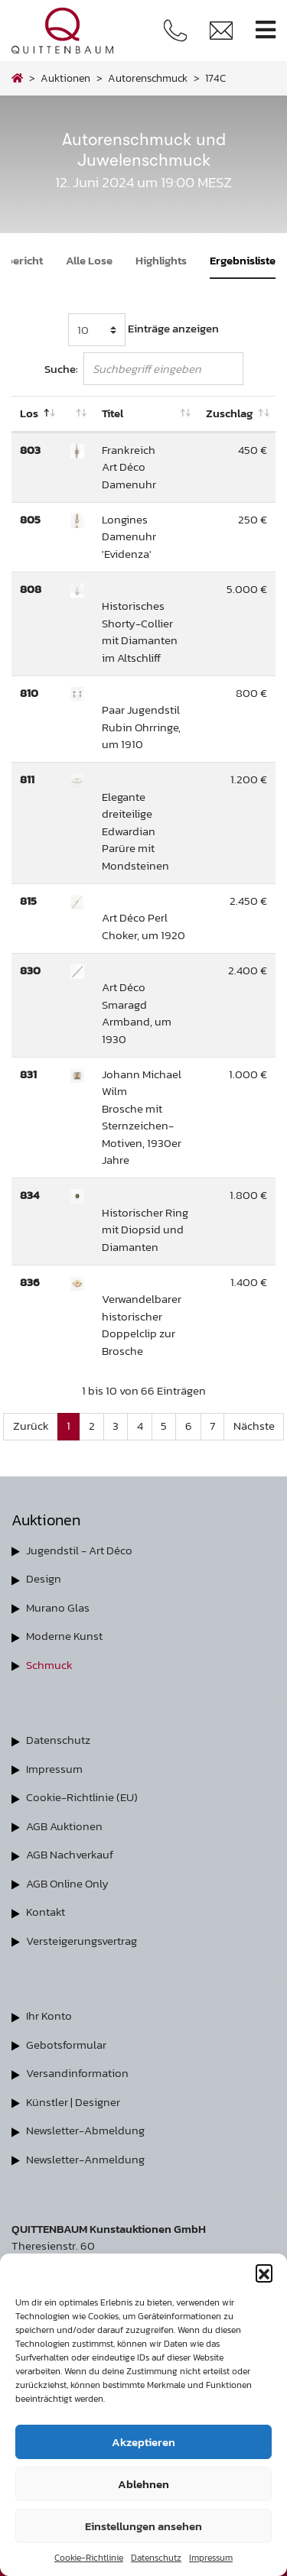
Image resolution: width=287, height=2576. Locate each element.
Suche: (143, 368)
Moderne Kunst (64, 1635)
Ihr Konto (49, 2015)
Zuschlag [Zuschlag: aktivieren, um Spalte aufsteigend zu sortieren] (229, 413)
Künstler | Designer (73, 2102)
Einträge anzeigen (143, 329)
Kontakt (45, 1911)
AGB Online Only (67, 1883)
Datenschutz (156, 2558)
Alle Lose (89, 260)
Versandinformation (77, 2073)
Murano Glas (58, 1607)
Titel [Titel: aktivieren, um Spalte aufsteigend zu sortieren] (112, 413)
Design (43, 1578)
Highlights (161, 260)
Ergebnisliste (243, 260)
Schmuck (49, 1665)
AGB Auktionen (64, 1826)
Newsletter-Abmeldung (85, 2130)
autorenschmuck (148, 78)
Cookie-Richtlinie (88, 2558)
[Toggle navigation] (266, 30)
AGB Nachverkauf (69, 1854)
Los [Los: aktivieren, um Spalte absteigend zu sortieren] (29, 413)
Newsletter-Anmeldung (85, 2159)
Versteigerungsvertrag (81, 1940)
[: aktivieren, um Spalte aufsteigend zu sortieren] (77, 414)
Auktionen (65, 78)
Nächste (254, 1425)
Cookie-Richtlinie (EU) (82, 1797)
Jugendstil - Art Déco (79, 1550)
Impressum (211, 2558)
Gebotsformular (66, 2044)
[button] (264, 2272)
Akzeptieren (143, 2442)
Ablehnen (143, 2484)
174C (215, 78)
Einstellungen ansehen (143, 2526)
